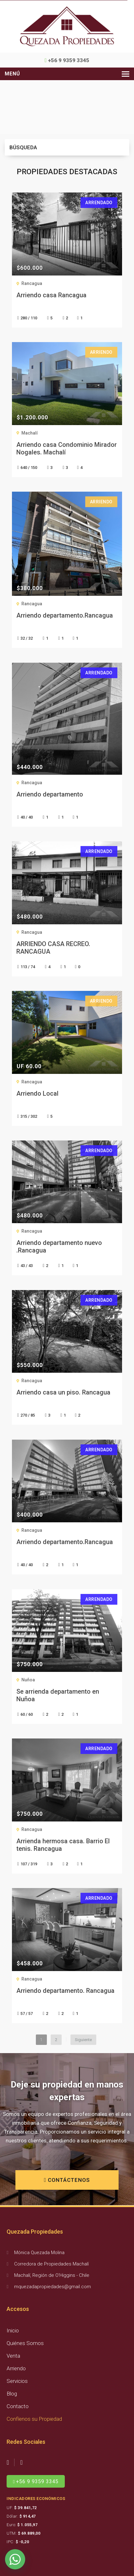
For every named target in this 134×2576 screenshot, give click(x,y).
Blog (12, 2393)
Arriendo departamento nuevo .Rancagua (59, 1246)
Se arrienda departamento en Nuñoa (57, 1695)
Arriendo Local (37, 1093)
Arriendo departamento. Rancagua (65, 1990)
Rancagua (31, 283)
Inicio (13, 2330)
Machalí (29, 432)
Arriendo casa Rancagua (51, 295)
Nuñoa (28, 1679)
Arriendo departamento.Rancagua (64, 615)
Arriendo (16, 2368)
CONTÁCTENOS (67, 2180)
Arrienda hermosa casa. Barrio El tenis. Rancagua (63, 1844)
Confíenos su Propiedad (34, 2419)
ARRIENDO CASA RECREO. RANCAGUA (53, 947)
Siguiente (83, 2039)
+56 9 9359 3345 (67, 60)
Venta (13, 2356)
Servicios (17, 2381)
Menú (12, 74)
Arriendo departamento (49, 794)
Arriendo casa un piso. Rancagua (63, 1392)
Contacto (18, 2406)
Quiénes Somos (25, 2343)
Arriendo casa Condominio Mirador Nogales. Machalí (66, 448)
